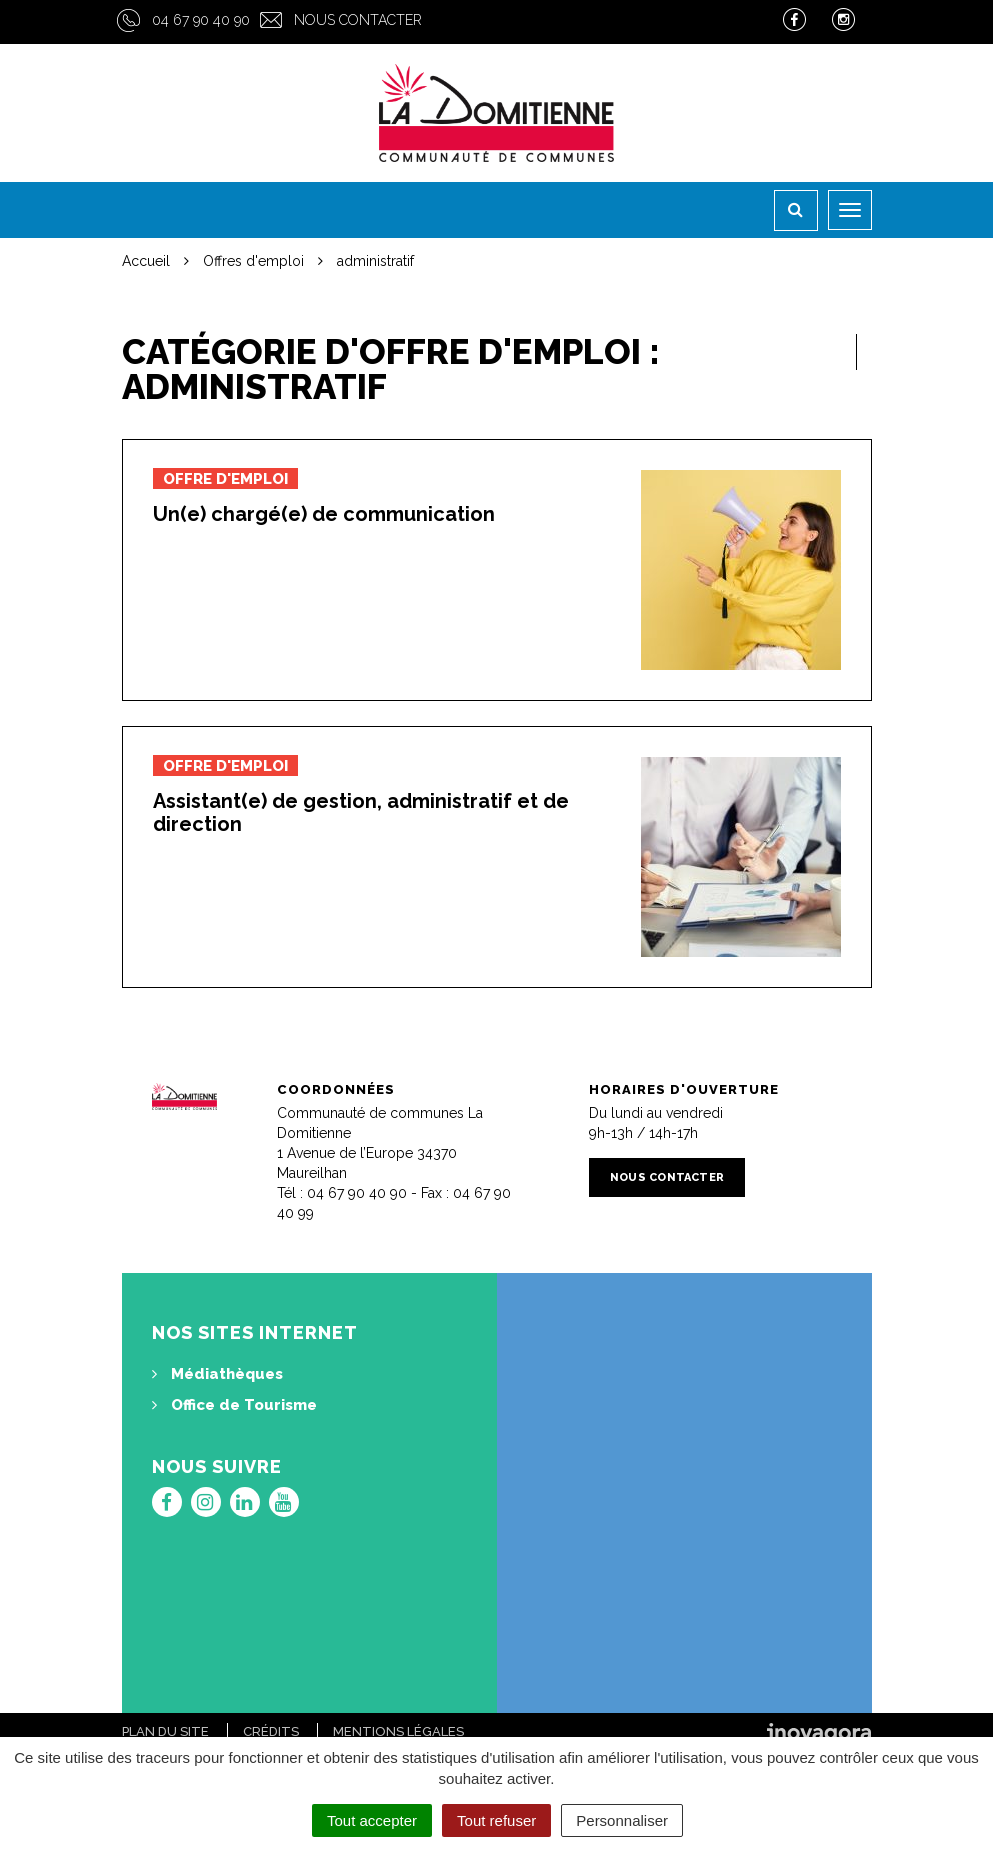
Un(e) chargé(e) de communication (324, 514)
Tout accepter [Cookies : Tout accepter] (372, 1820)
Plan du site (165, 1731)
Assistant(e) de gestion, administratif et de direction (361, 812)
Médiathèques (217, 1374)
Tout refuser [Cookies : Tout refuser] (496, 1820)
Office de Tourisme (234, 1405)
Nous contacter (358, 20)
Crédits (271, 1731)
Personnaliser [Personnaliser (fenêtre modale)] (622, 1820)
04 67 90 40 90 (201, 20)
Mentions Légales (398, 1731)
